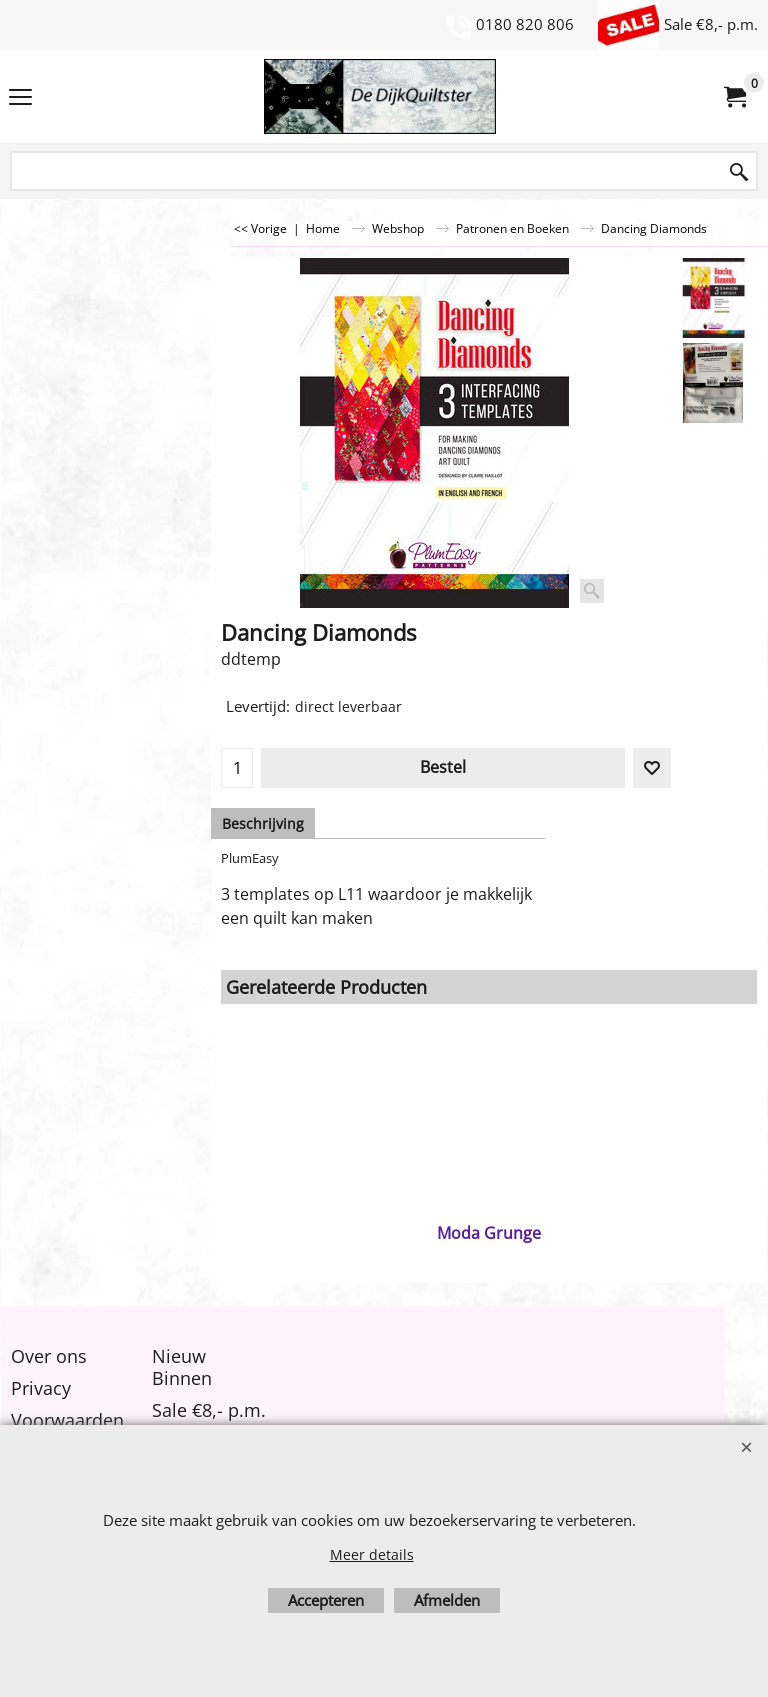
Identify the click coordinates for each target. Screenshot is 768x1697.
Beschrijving (263, 823)
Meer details (372, 1554)
